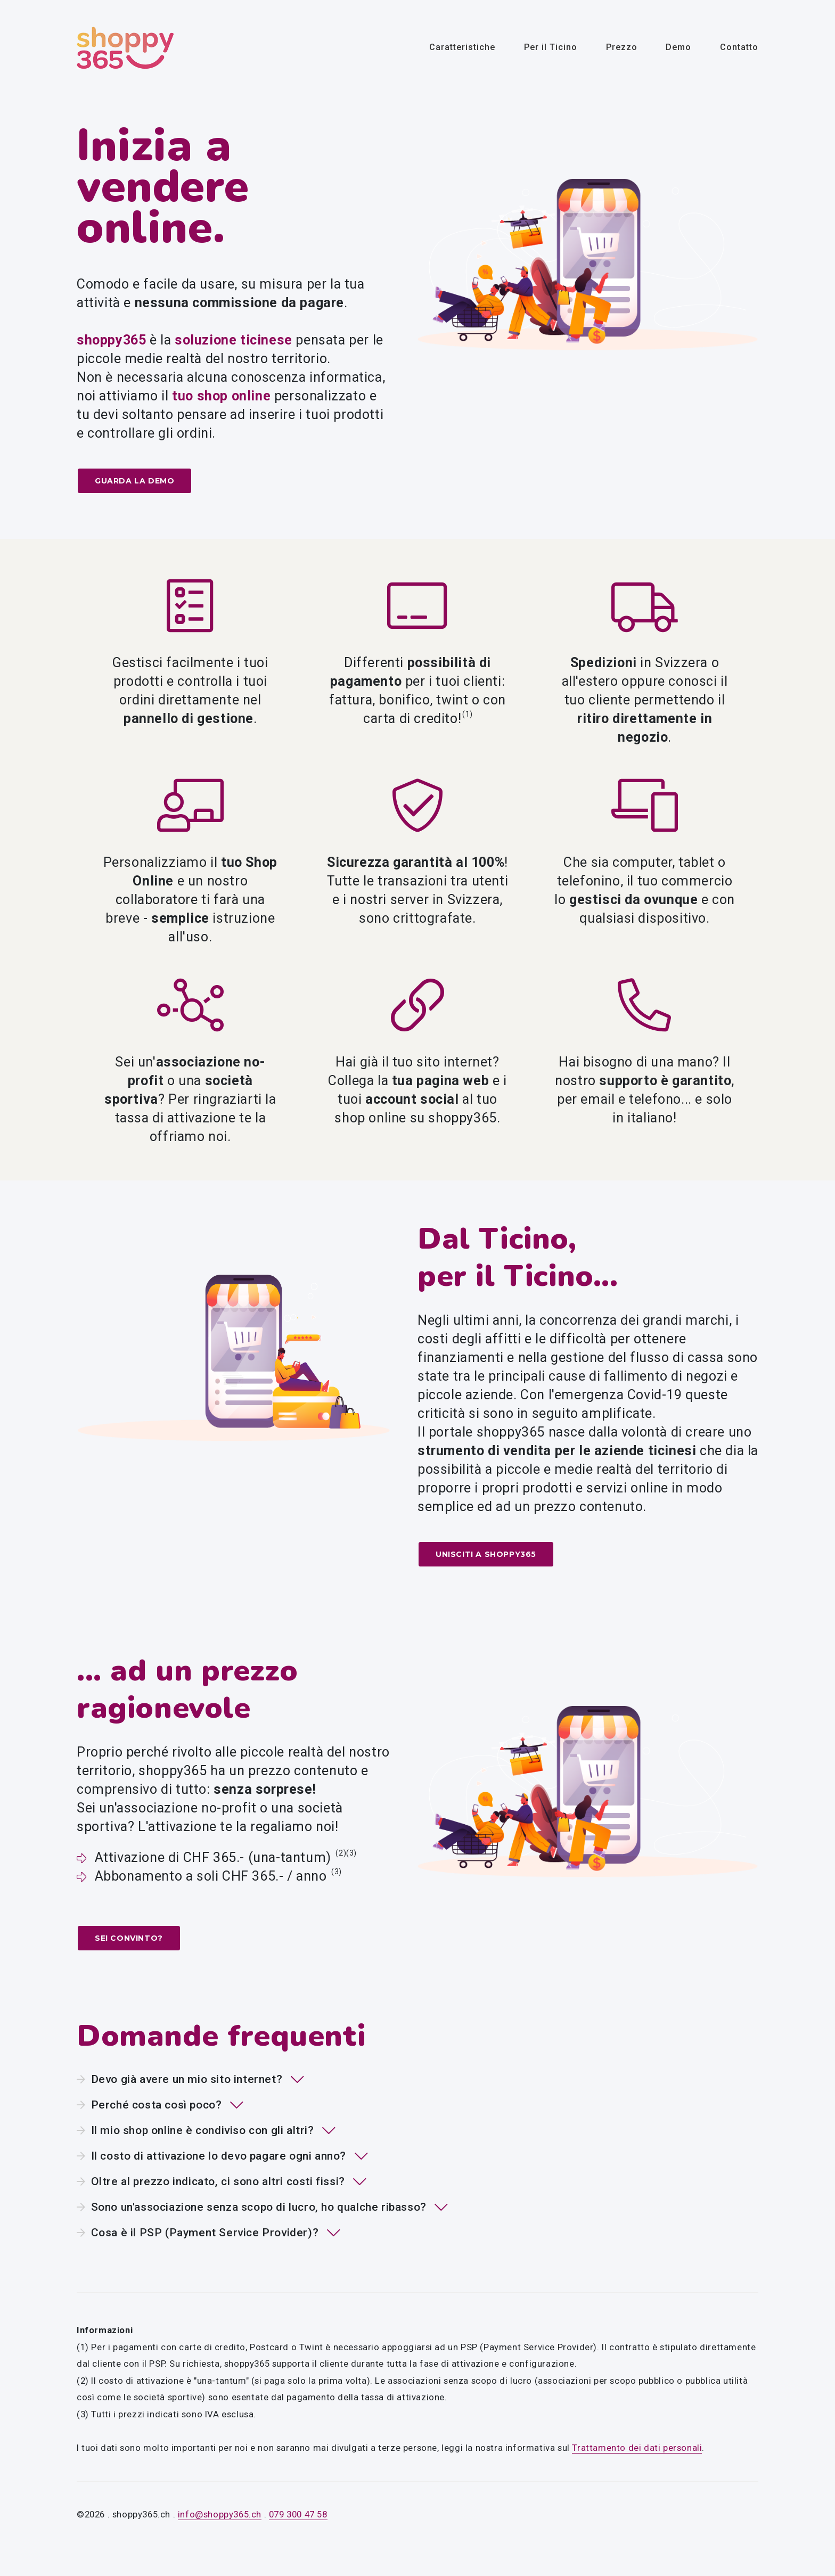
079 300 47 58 (298, 2514)
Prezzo (621, 47)
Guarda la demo (134, 481)
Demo (678, 47)
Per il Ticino (550, 47)
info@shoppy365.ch (219, 2514)
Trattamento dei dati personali (637, 2447)
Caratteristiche (462, 47)
